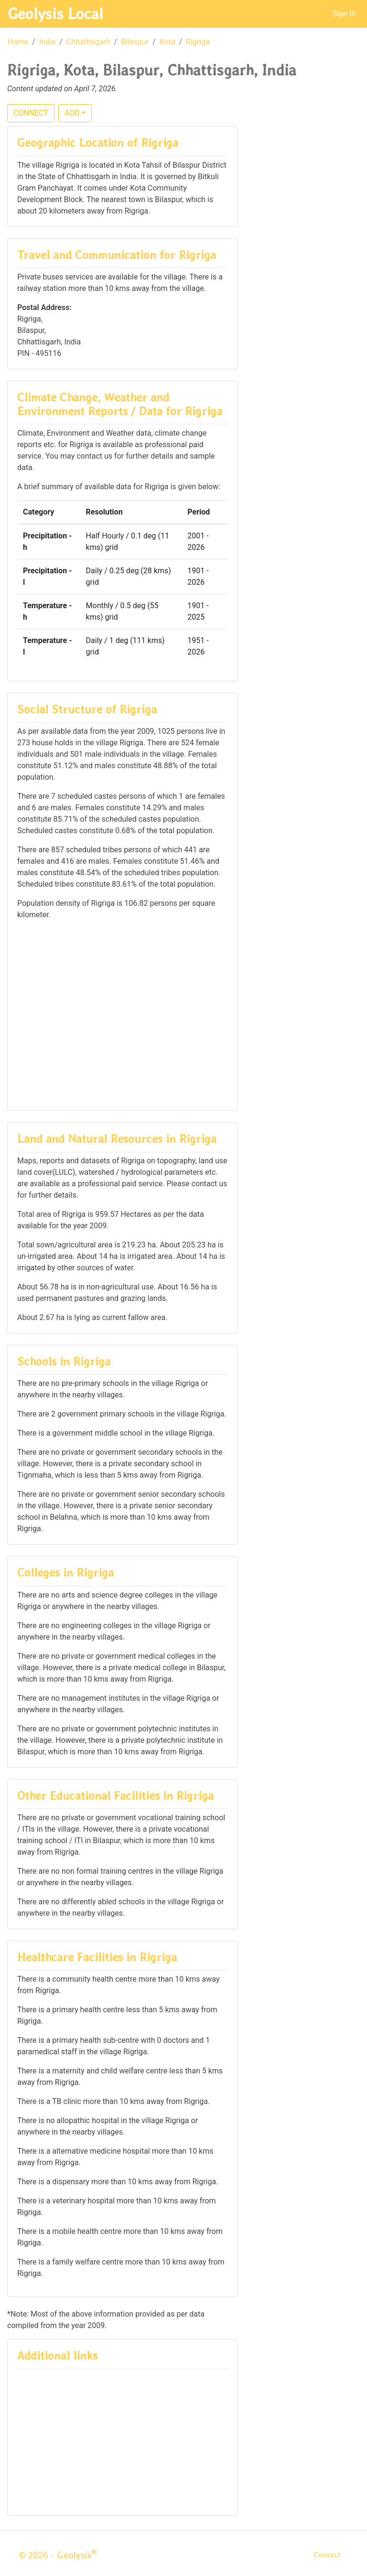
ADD (72, 113)
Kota (167, 41)
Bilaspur (135, 41)
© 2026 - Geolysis (58, 2555)
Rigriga (198, 41)
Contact (327, 2554)
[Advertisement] (122, 1014)
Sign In (344, 13)
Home (18, 41)
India (47, 41)
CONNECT (30, 113)
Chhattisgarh (88, 41)
